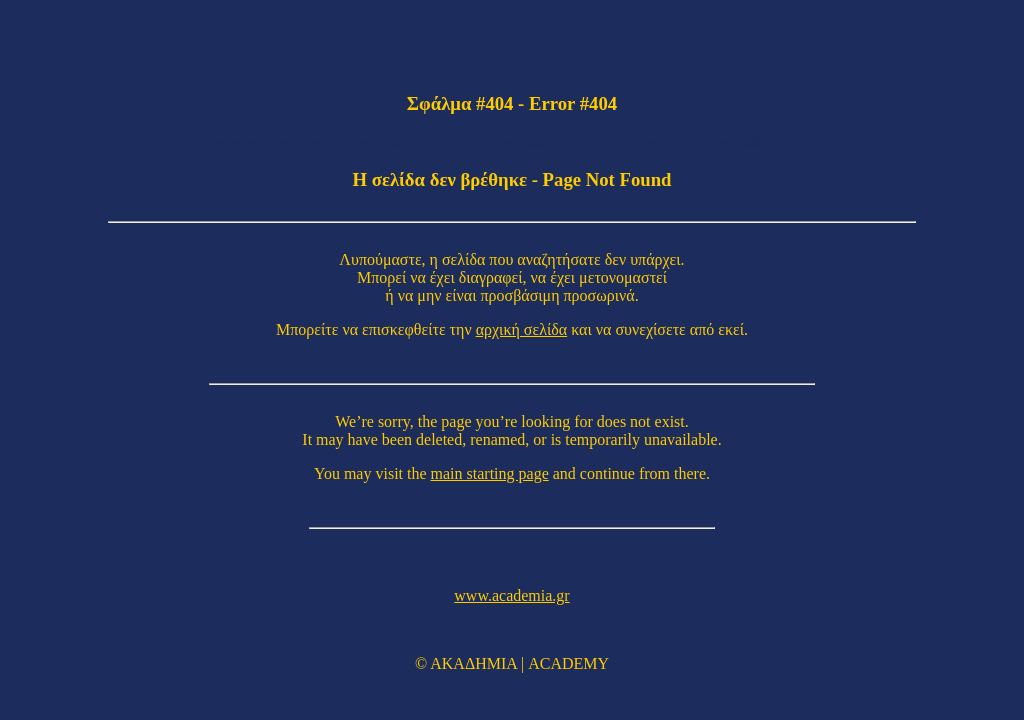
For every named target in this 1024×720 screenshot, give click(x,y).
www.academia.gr (511, 595)
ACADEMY (568, 663)
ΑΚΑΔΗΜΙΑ (473, 663)
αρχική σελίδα (522, 329)
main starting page (490, 473)
